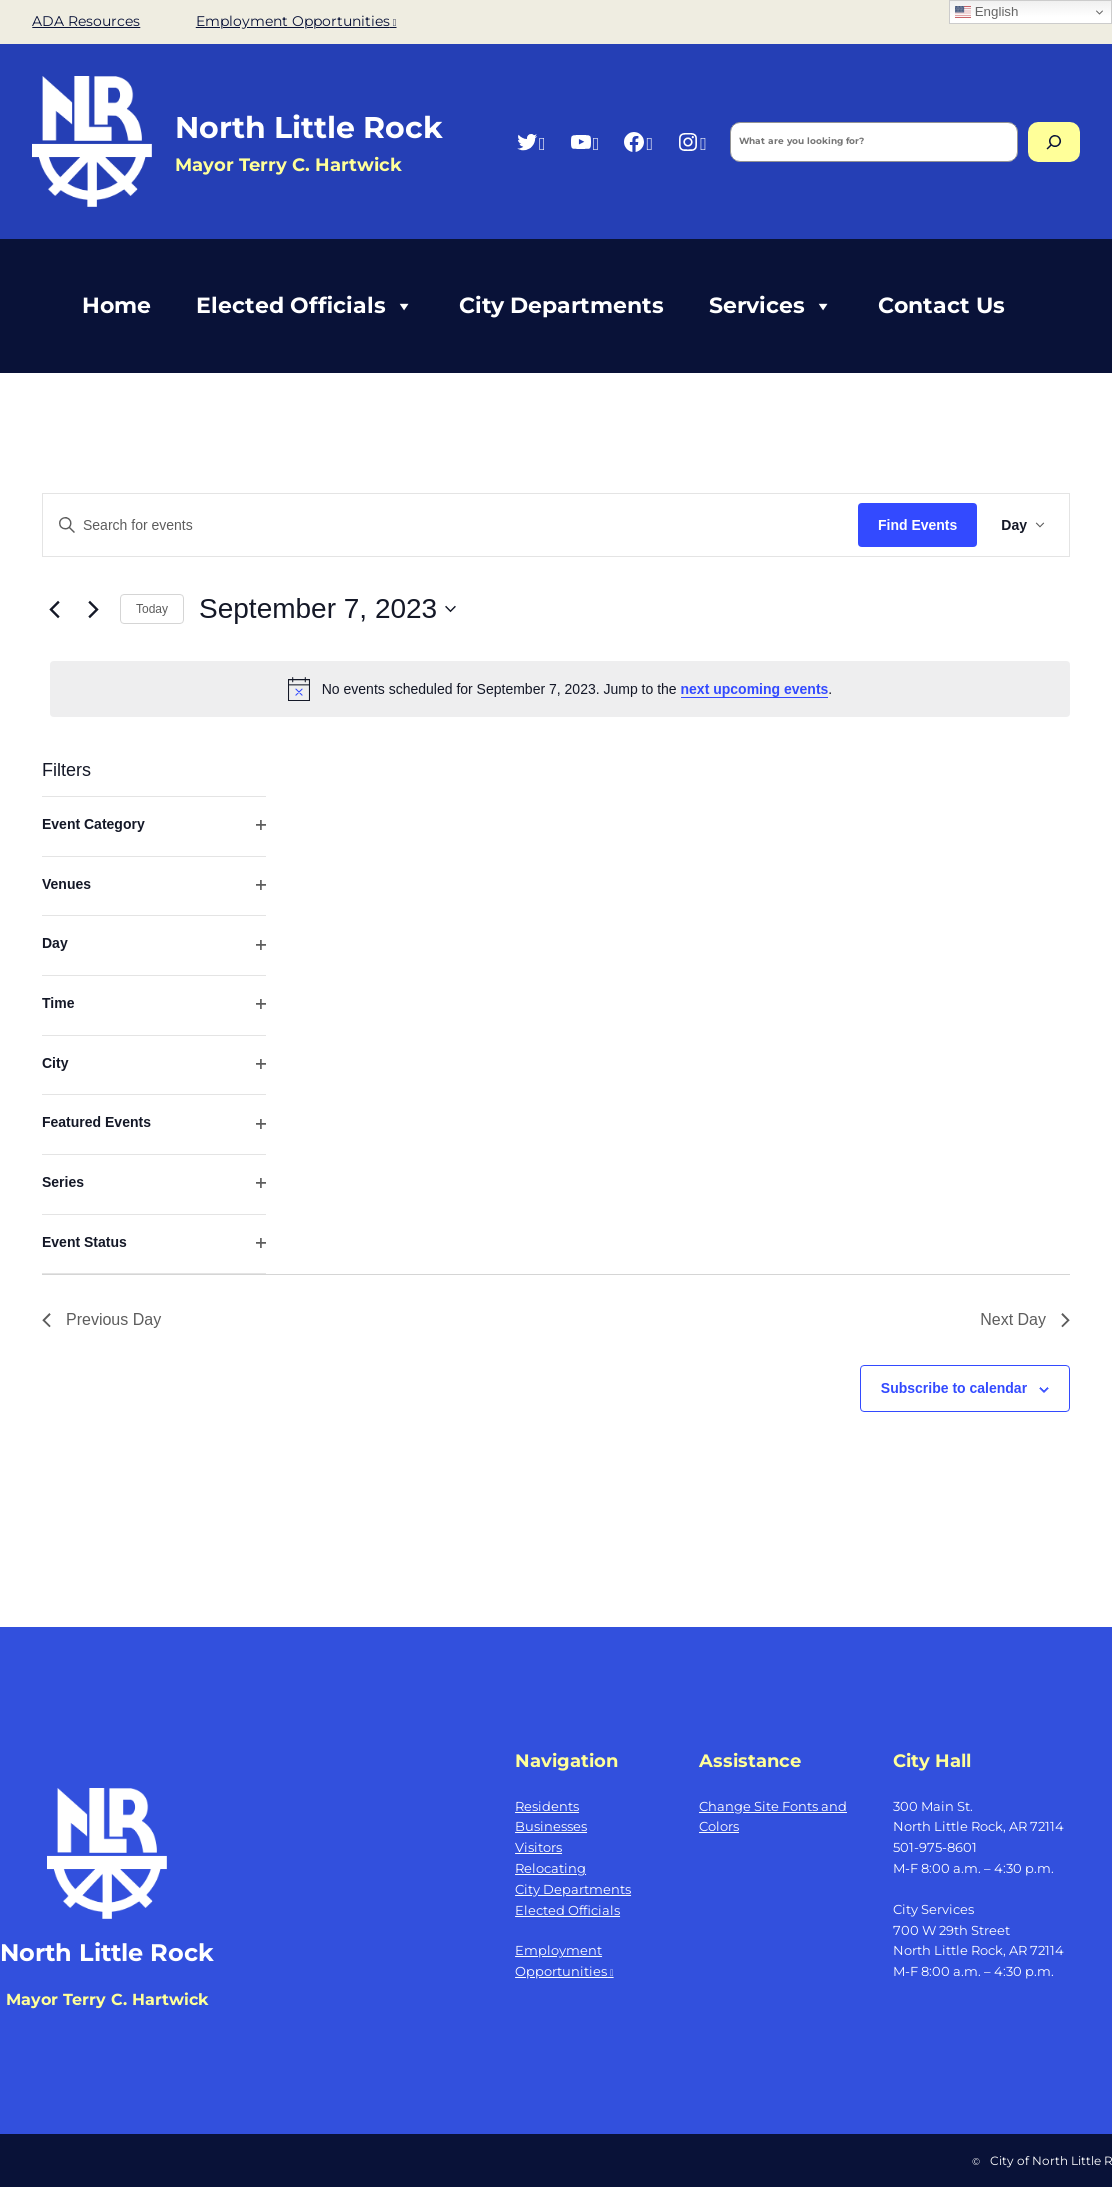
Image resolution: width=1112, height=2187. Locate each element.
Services (771, 306)
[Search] (1054, 142)
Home (116, 305)
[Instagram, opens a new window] (691, 141)
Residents (547, 1806)
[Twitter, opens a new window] (530, 141)
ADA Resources (86, 21)
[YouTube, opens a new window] (584, 141)
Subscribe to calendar (954, 1388)
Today (152, 609)
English (986, 12)
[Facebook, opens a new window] (637, 141)
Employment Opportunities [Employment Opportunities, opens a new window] (296, 21)
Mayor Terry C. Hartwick (107, 1999)
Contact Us (941, 305)
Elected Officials (305, 306)
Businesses (551, 1826)
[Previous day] (54, 609)
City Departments (561, 305)
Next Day (1025, 1319)
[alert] (560, 689)
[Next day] (93, 609)
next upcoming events (755, 689)
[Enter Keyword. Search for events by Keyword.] (450, 525)
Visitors (538, 1847)
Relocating (550, 1868)
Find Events (917, 525)
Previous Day (101, 1319)
